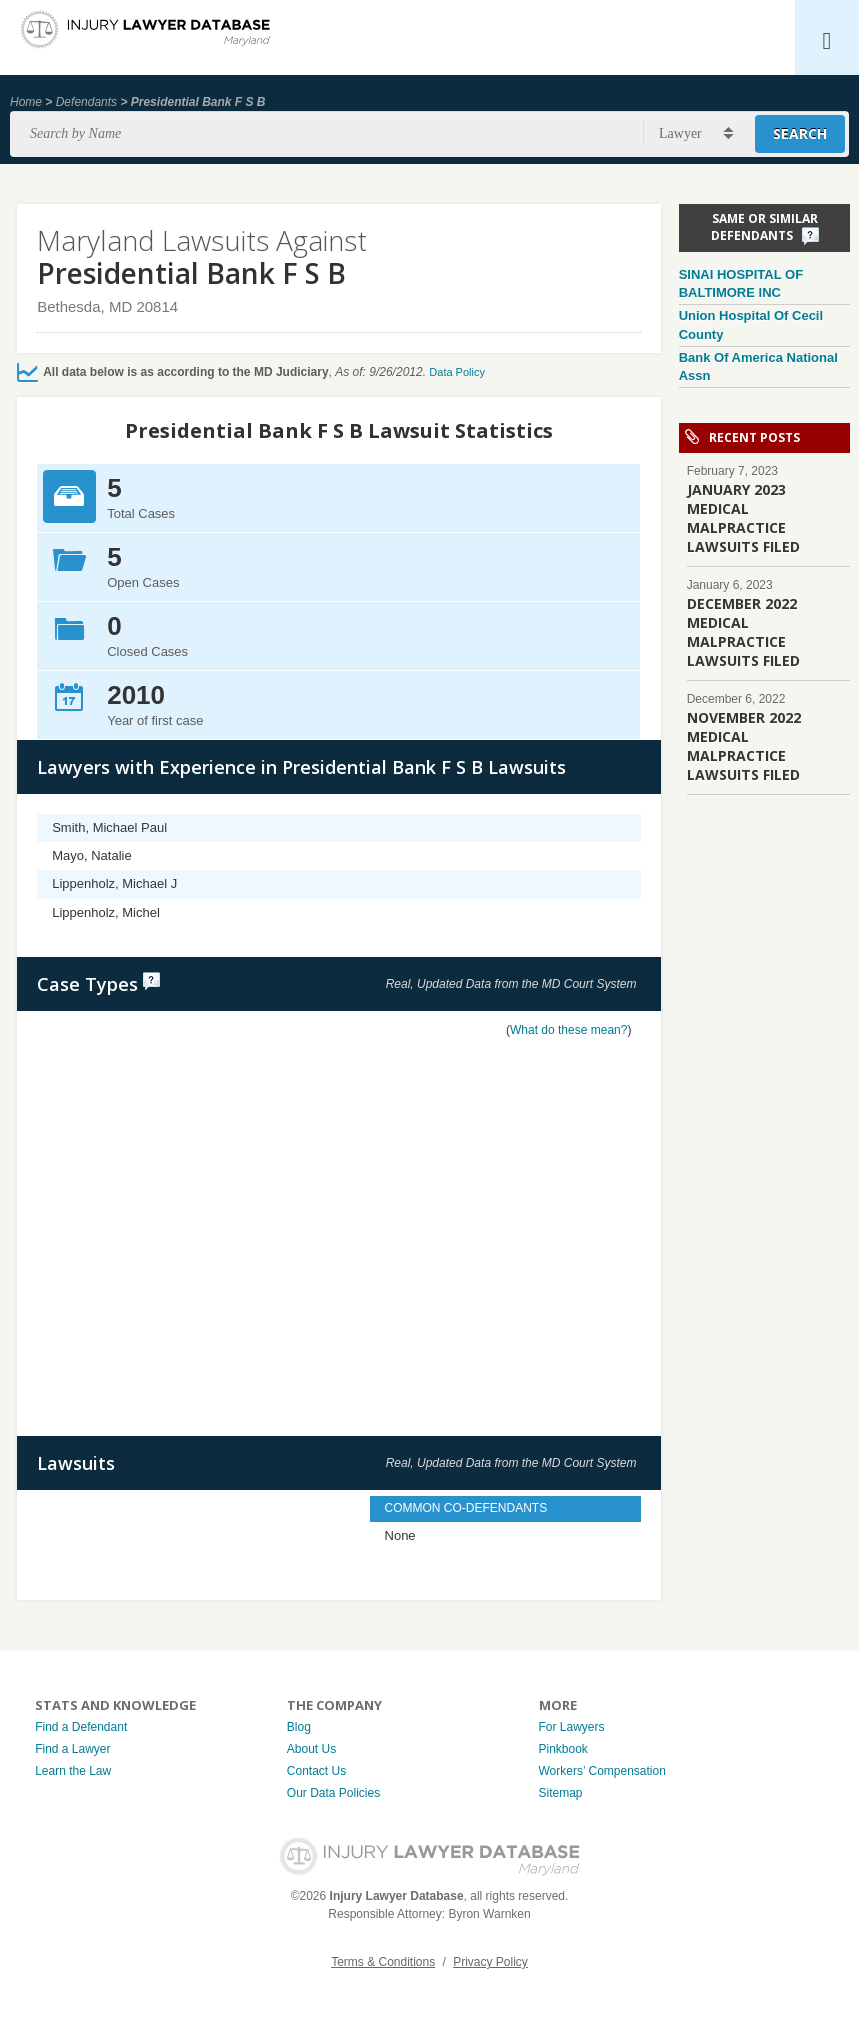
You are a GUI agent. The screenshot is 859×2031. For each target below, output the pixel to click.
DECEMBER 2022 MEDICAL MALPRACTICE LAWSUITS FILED (743, 632)
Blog (299, 1727)
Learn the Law (73, 1771)
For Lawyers (572, 1727)
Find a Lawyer (72, 1749)
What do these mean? (568, 1030)
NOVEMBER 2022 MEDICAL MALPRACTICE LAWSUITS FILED (744, 746)
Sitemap (561, 1793)
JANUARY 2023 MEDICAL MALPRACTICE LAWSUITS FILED (743, 518)
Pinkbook (563, 1749)
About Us (311, 1749)
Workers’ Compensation (602, 1771)
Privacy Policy (490, 1962)
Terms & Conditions (383, 1962)
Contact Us (316, 1771)
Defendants (86, 102)
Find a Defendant (81, 1727)
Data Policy (457, 372)
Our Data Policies (333, 1793)
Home (26, 102)
